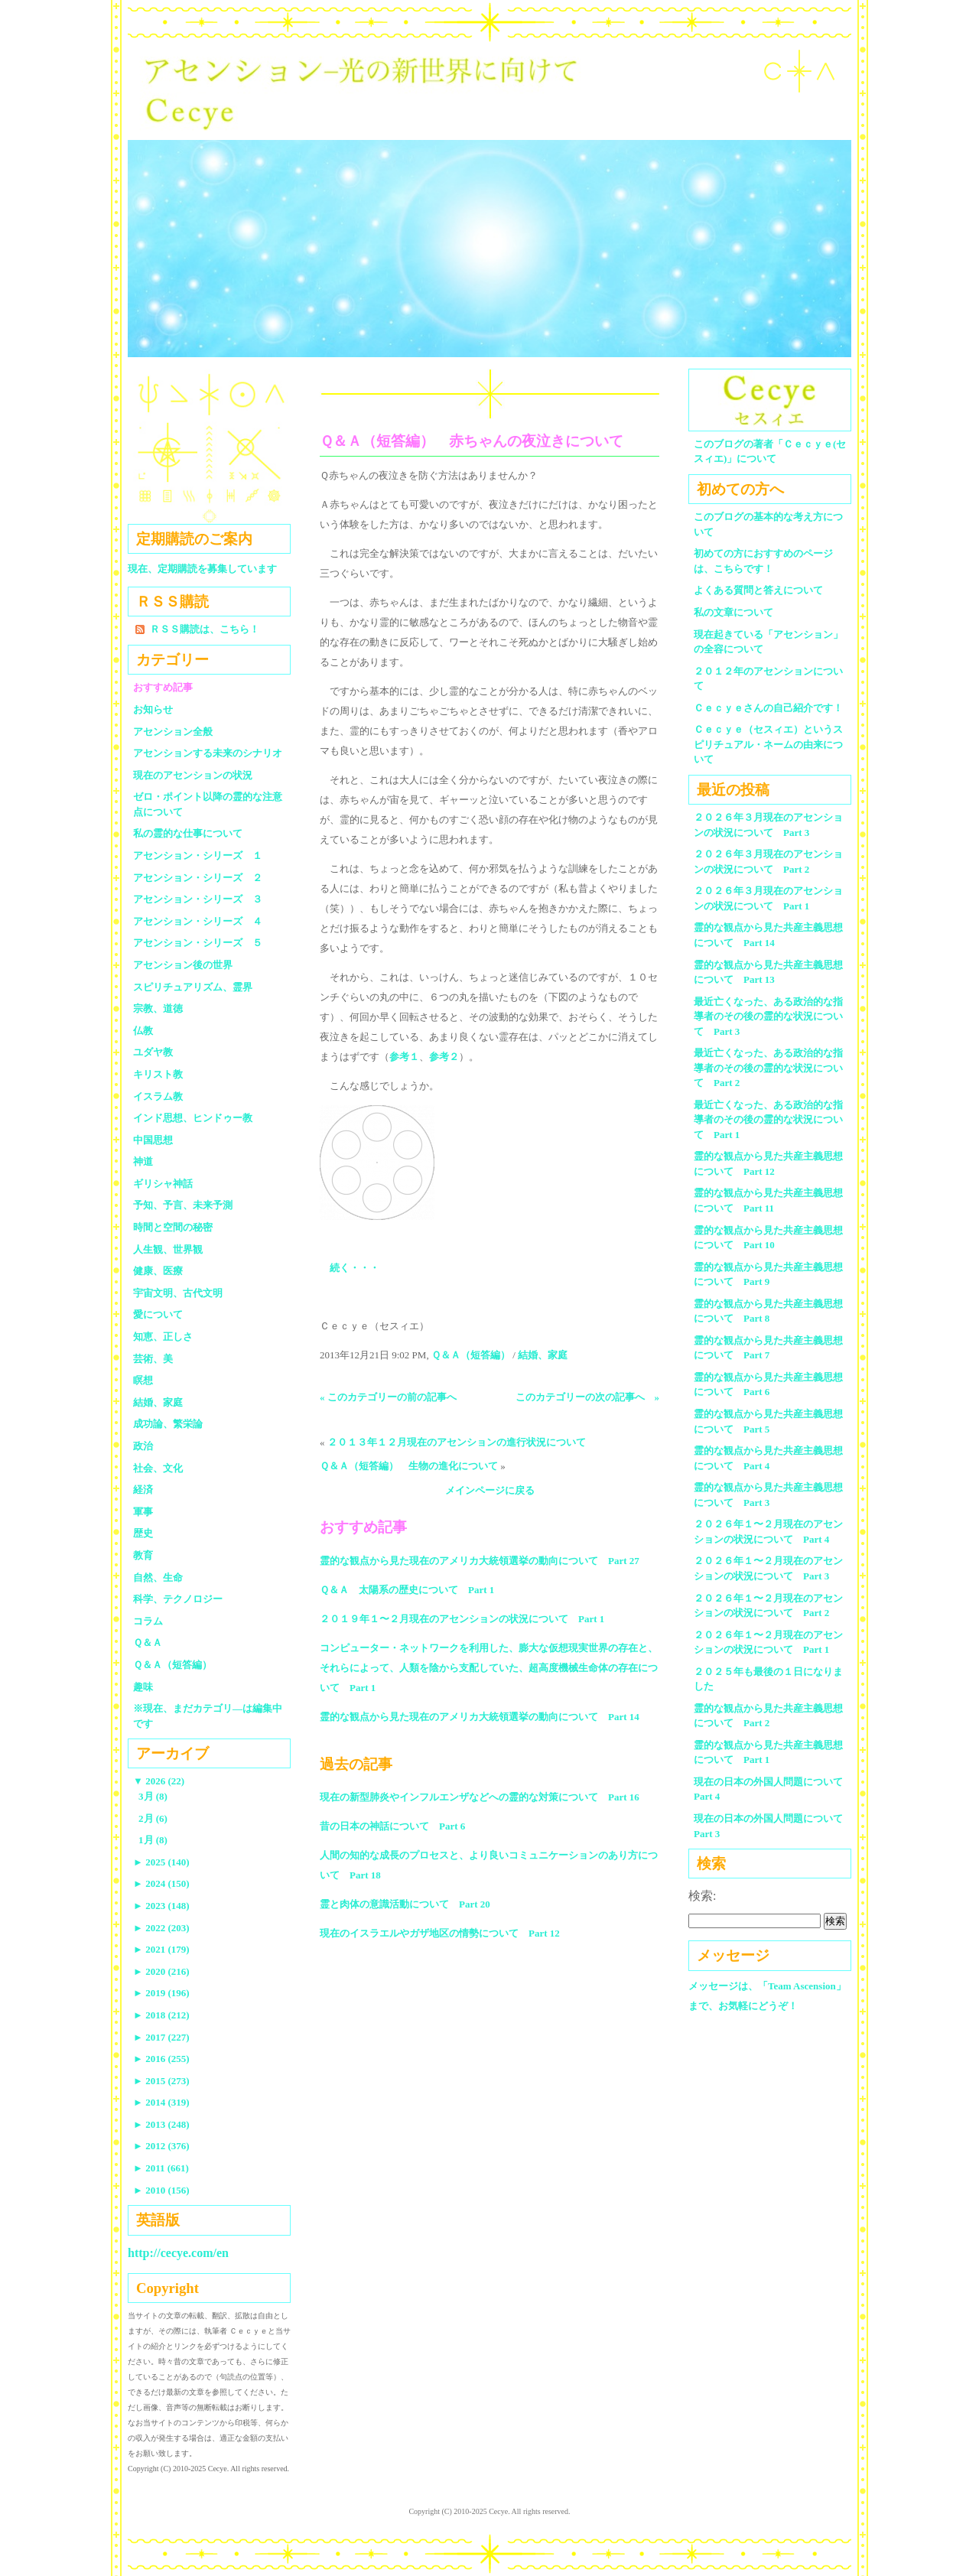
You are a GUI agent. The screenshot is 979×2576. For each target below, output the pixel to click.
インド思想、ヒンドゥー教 (192, 1118)
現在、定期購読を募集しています (202, 568)
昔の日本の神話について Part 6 (392, 1826)
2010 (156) (161, 2190)
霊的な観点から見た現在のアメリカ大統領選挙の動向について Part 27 (479, 1560)
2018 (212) (161, 2015)
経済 (143, 1489)
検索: (702, 1895)
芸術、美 (153, 1358)
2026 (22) (158, 1781)
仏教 (143, 1030)
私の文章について (733, 612)
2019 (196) (161, 1993)
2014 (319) (161, 2102)
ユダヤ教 (153, 1052)
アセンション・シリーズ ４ (197, 921)
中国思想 (153, 1140)
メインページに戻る (490, 1490)
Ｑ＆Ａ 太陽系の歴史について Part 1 (407, 1589)
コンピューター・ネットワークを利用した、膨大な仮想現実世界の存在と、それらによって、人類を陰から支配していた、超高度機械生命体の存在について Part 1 (489, 1667)
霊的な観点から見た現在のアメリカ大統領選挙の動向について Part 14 (479, 1716)
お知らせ (153, 709)
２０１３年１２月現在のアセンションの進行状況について (456, 1442)
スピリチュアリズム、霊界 (192, 987)
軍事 (143, 1511)
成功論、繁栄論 (168, 1423)
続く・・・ (354, 1267)
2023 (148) (161, 1905)
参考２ (444, 1056)
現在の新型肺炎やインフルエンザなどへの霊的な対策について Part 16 (479, 1797)
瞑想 (143, 1380)
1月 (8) (153, 1840)
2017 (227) (161, 2037)
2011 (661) (161, 2168)
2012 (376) (161, 2146)
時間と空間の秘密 (173, 1227)
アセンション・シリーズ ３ (197, 899)
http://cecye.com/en (178, 2252)
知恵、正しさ (163, 1336)
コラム (148, 1621)
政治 (143, 1446)
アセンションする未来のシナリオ (207, 753)
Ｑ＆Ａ (152, 1642)
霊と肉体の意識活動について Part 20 (405, 1904)
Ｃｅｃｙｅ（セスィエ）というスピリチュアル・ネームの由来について (768, 744)
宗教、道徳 (158, 1008)
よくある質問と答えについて (758, 590)
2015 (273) (161, 2080)
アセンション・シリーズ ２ (197, 877)
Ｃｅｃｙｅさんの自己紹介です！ (768, 708)
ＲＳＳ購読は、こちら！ (204, 629)
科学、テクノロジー (178, 1599)
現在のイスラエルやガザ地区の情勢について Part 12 (440, 1933)
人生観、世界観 (168, 1249)
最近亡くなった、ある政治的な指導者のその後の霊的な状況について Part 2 (768, 1067)
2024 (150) (161, 1883)
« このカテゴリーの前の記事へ (388, 1397)
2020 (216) (161, 1971)
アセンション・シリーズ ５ (197, 942)
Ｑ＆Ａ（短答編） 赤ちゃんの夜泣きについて (471, 441)
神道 (143, 1161)
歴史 (143, 1533)
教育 (143, 1555)
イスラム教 (158, 1096)
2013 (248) (161, 2124)
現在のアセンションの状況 (192, 775)
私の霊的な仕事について (187, 833)
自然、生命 (158, 1577)
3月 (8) (153, 1796)
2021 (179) (161, 1949)
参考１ (404, 1056)
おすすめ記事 (163, 687)
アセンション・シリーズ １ (197, 855)
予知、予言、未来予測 (183, 1205)
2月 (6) (153, 1818)
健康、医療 (158, 1271)
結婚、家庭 (543, 1355)
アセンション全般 (173, 731)
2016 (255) (161, 2058)
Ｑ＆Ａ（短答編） (470, 1355)
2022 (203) (161, 1928)
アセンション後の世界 (183, 965)
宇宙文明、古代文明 (178, 1293)
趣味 (143, 1687)
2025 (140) (161, 1862)
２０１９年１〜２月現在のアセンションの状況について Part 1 (462, 1619)
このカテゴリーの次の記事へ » (588, 1397)
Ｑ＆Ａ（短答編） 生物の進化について (409, 1466)
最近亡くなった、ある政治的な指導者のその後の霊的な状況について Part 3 (768, 1016)
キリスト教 (158, 1074)
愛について (158, 1314)
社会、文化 (158, 1468)
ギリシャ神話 (163, 1183)
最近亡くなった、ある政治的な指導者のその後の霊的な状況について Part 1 (768, 1119)
